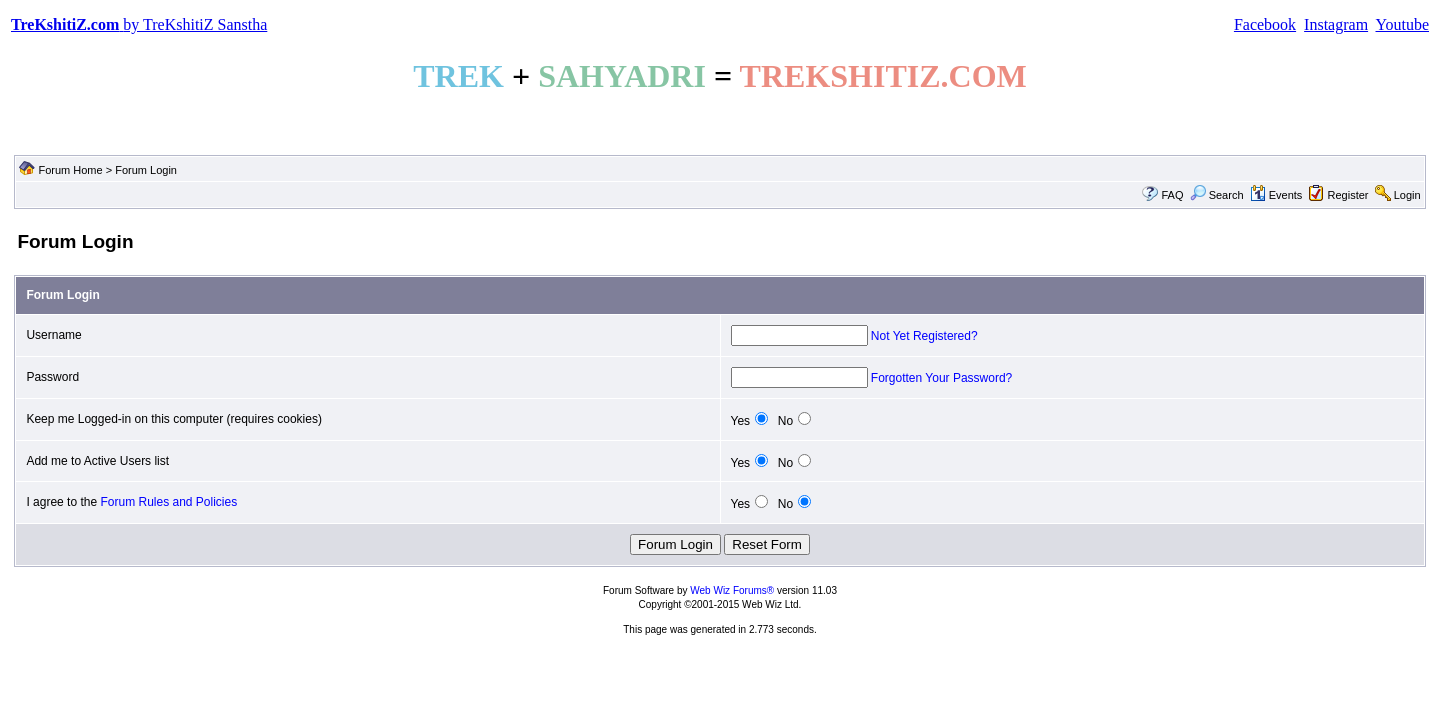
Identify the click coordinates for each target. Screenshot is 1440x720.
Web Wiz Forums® (732, 590)
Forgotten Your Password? (941, 378)
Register (1348, 195)
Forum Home (70, 170)
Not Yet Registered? (924, 336)
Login (1407, 195)
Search (1217, 195)
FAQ (1172, 195)
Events (1276, 195)
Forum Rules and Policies (168, 502)
